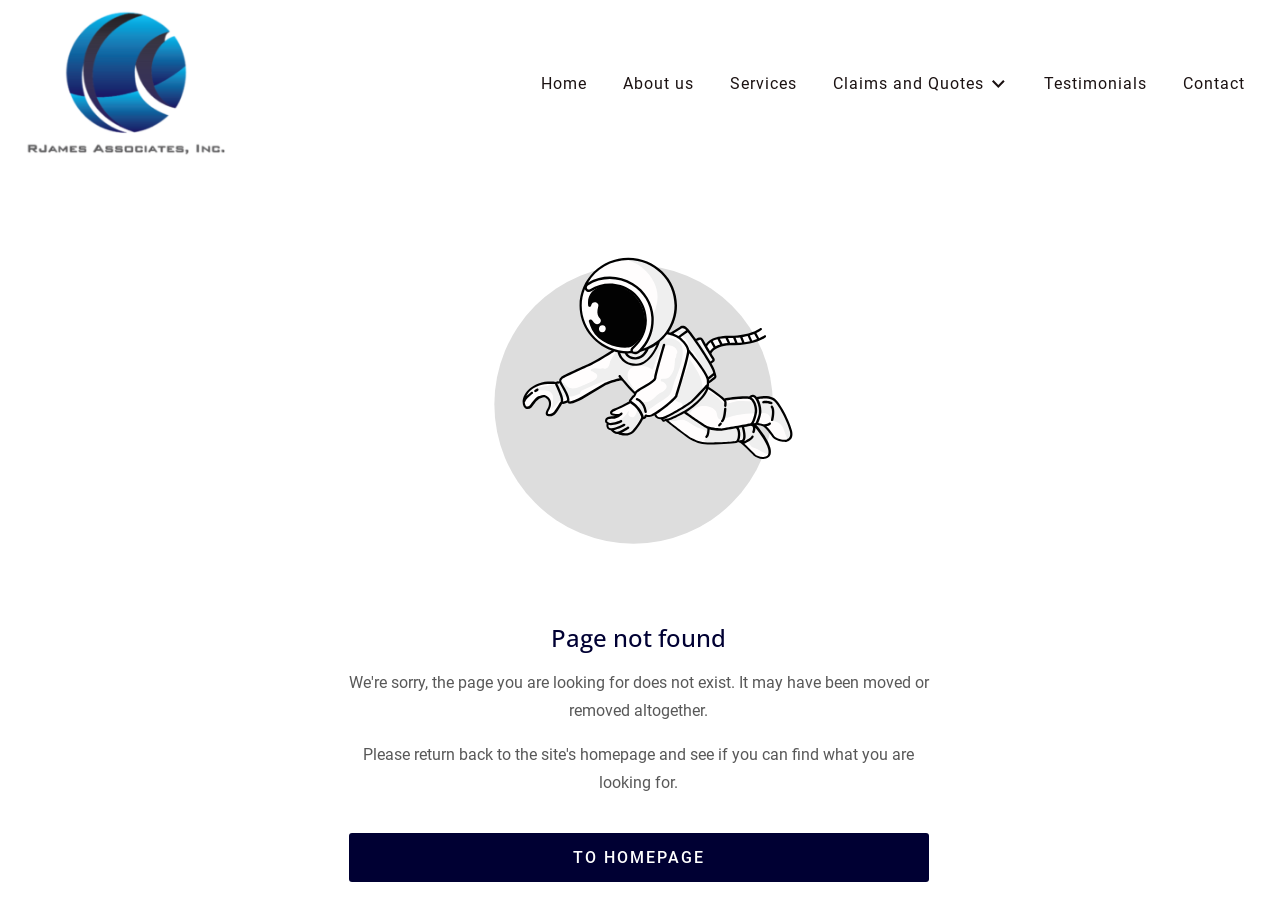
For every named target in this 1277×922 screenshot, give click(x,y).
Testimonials (1095, 83)
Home (564, 83)
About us (658, 83)
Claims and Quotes (920, 84)
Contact (1214, 83)
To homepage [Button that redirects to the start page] (639, 857)
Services (763, 83)
